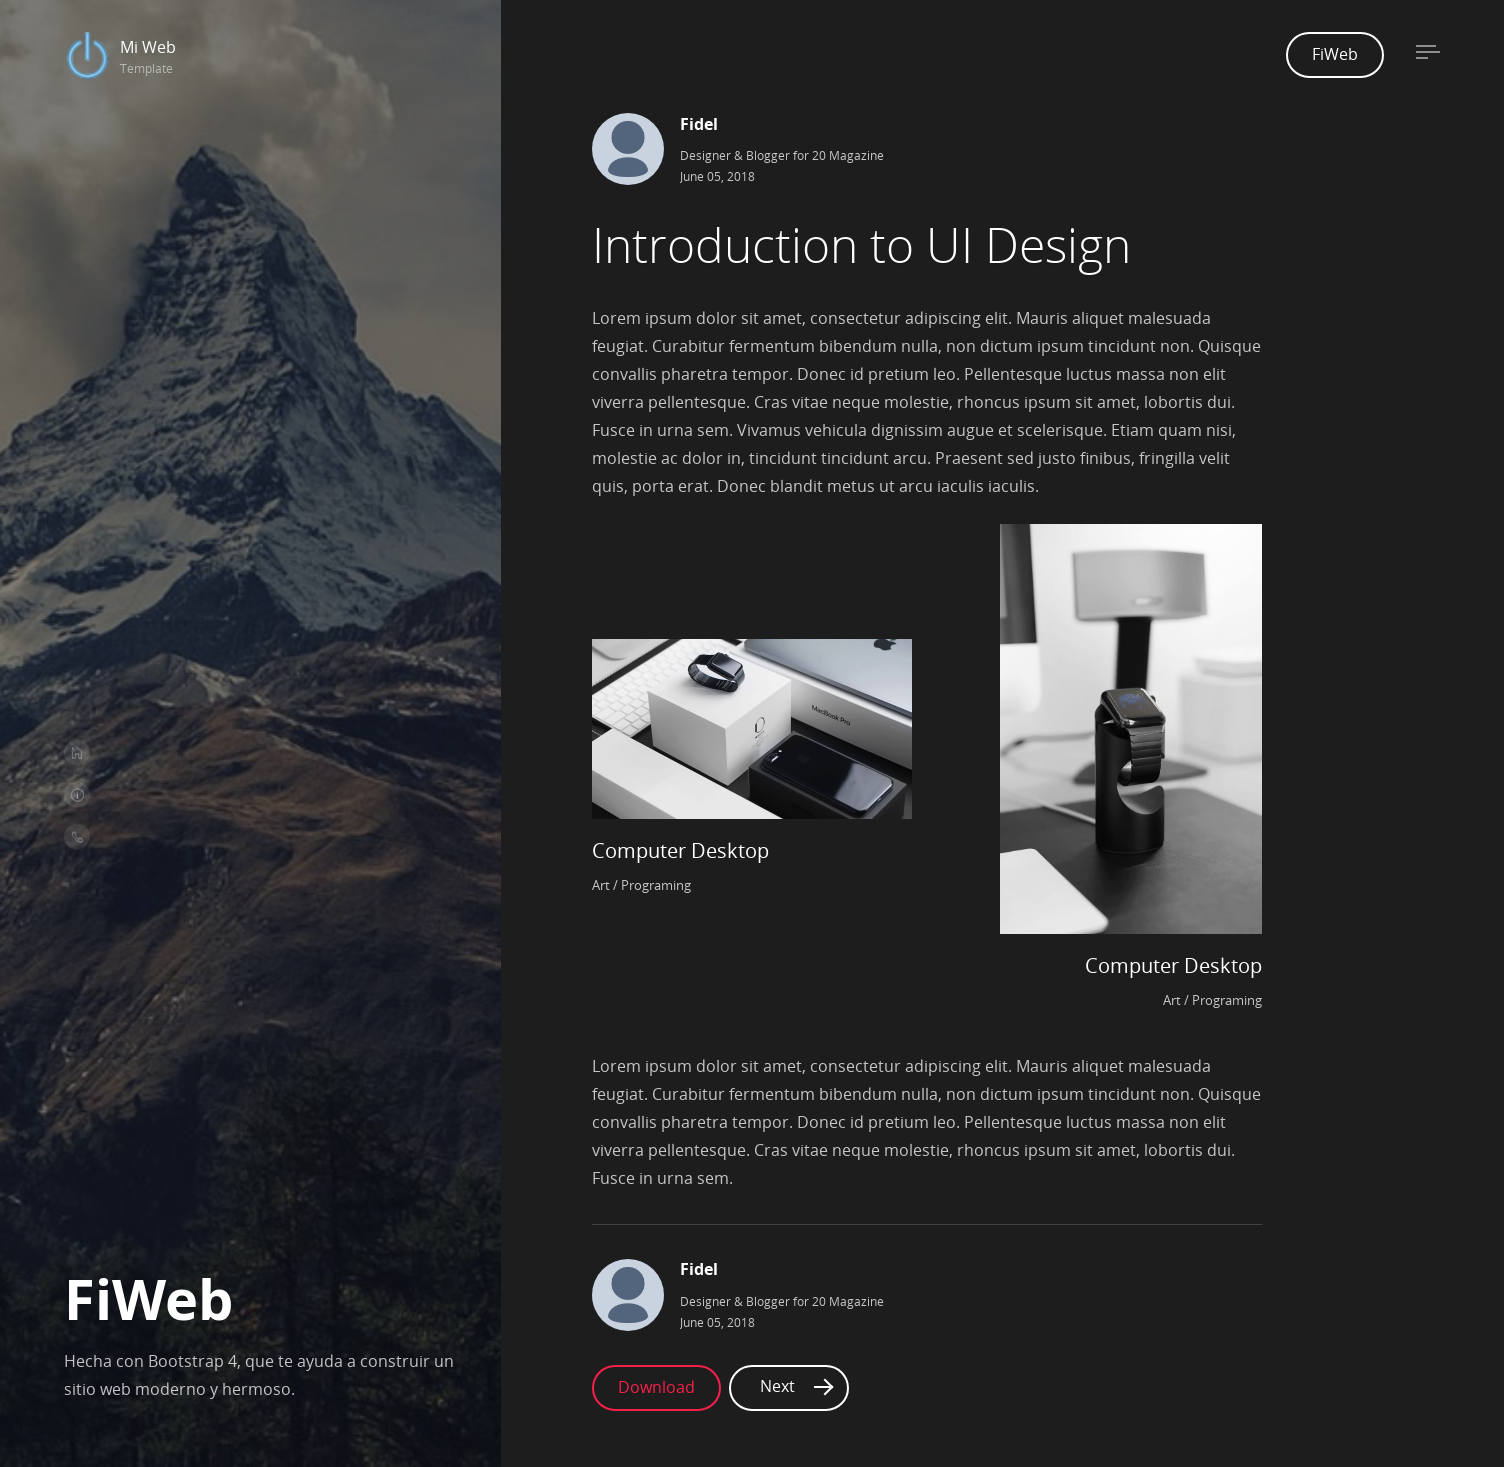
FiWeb (1335, 54)
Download (656, 1355)
